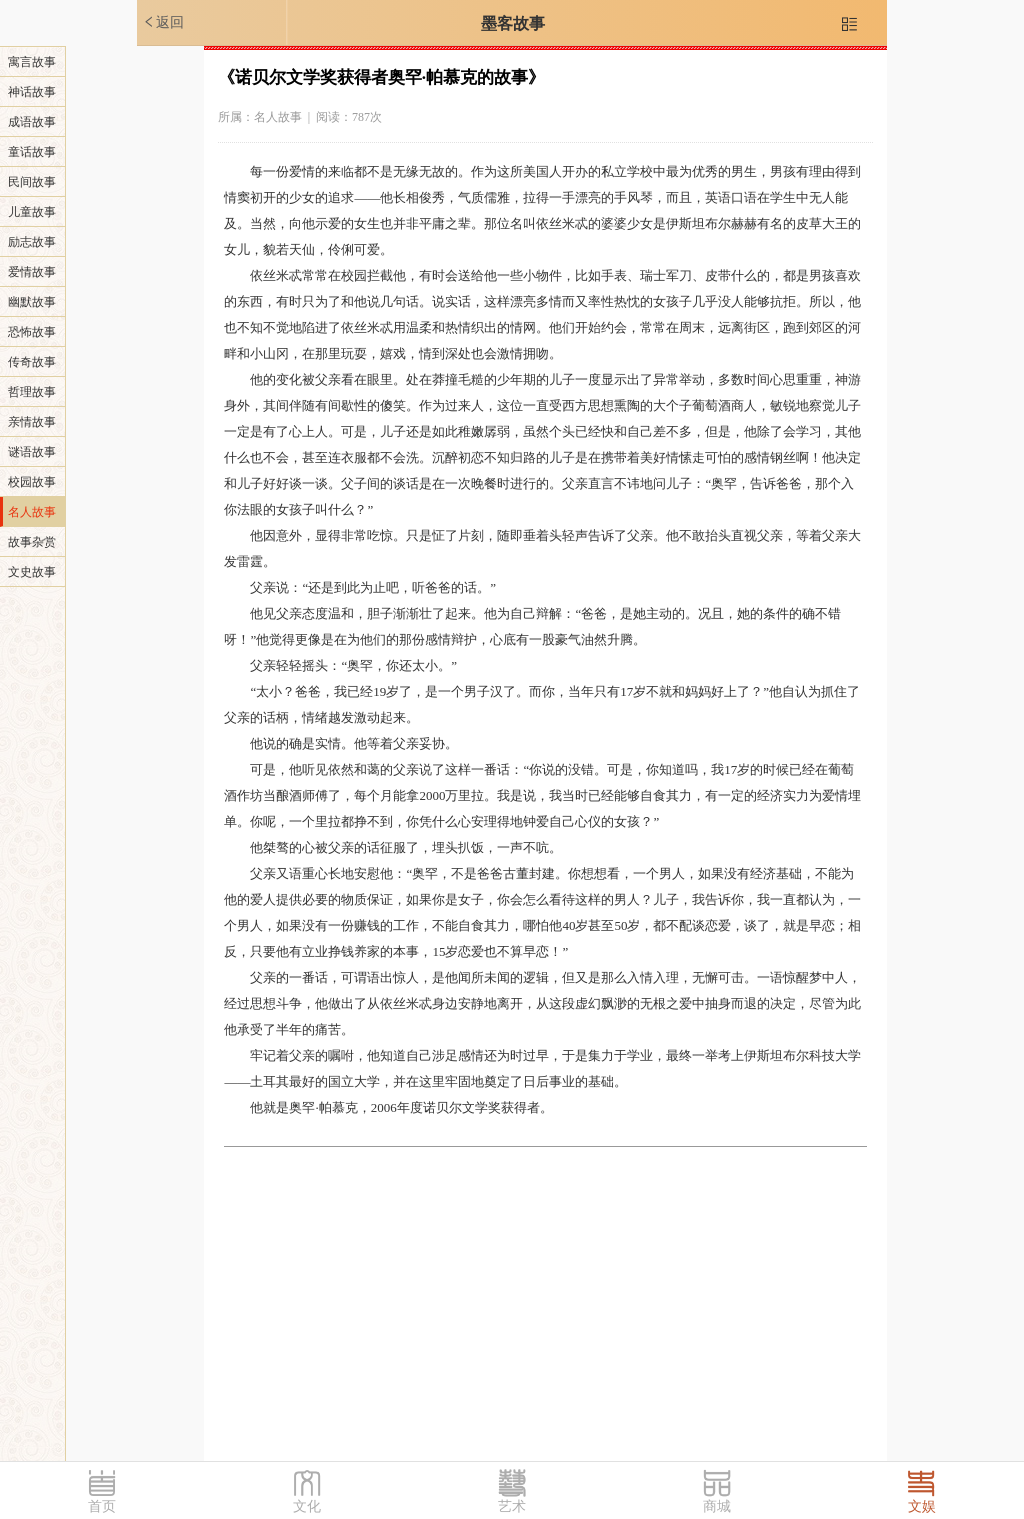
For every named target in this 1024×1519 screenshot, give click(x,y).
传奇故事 (32, 362)
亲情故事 (32, 422)
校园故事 (32, 482)
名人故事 (32, 512)
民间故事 (32, 182)
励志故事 (32, 242)
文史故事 (32, 572)
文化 (307, 1506)
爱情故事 (32, 272)
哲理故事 (32, 392)
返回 (163, 22)
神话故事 (32, 92)
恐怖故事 (32, 332)
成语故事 (32, 122)
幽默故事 (32, 302)
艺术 (512, 1506)
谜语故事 (32, 452)
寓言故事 (32, 62)
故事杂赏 (32, 542)
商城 (717, 1506)
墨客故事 (513, 23)
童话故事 (32, 152)
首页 (102, 1506)
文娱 (922, 1506)
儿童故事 (32, 212)
